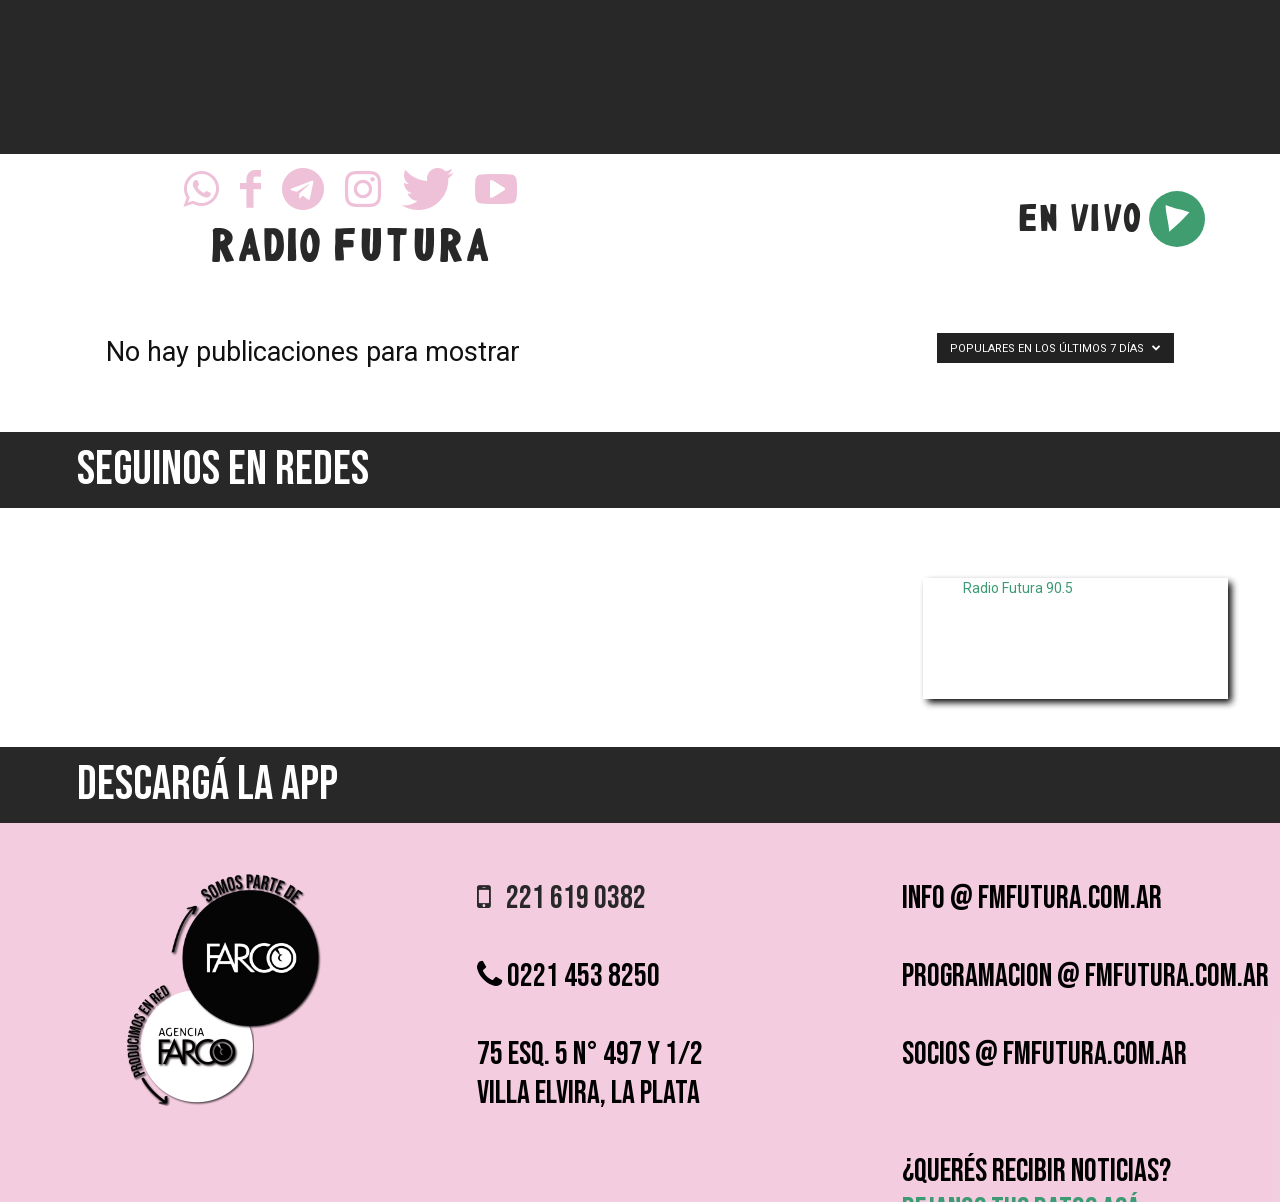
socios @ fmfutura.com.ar (1044, 1054)
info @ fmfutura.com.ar (1032, 898)
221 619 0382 (561, 898)
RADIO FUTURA (349, 250)
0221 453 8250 (568, 976)
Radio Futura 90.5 (1018, 588)
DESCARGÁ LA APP (207, 784)
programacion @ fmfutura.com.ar (1085, 976)
